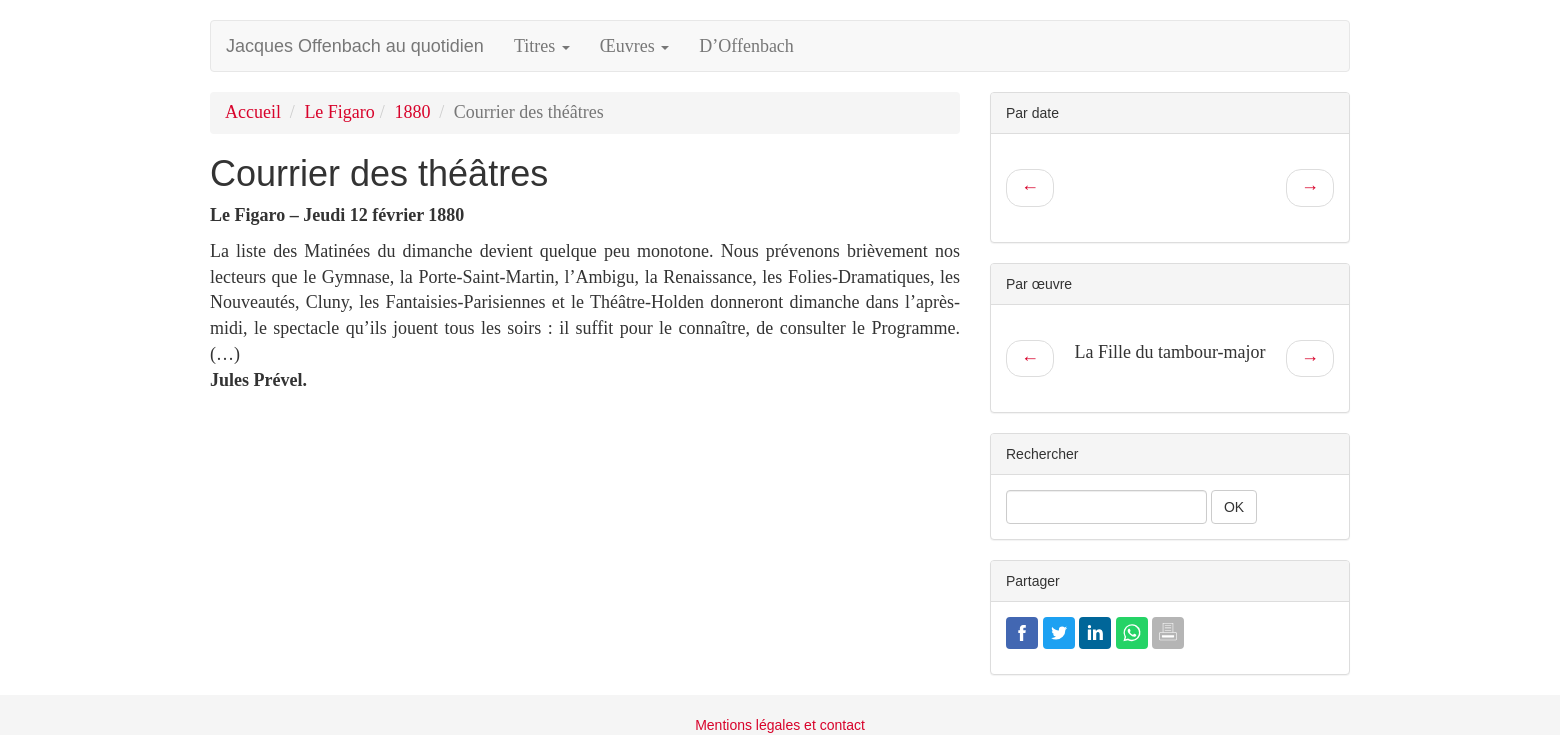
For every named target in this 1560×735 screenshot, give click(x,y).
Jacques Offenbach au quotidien (355, 46)
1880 (412, 112)
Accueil (253, 112)
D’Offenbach (746, 46)
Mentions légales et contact (780, 725)
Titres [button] (542, 46)
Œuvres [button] (635, 46)
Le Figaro (339, 112)
